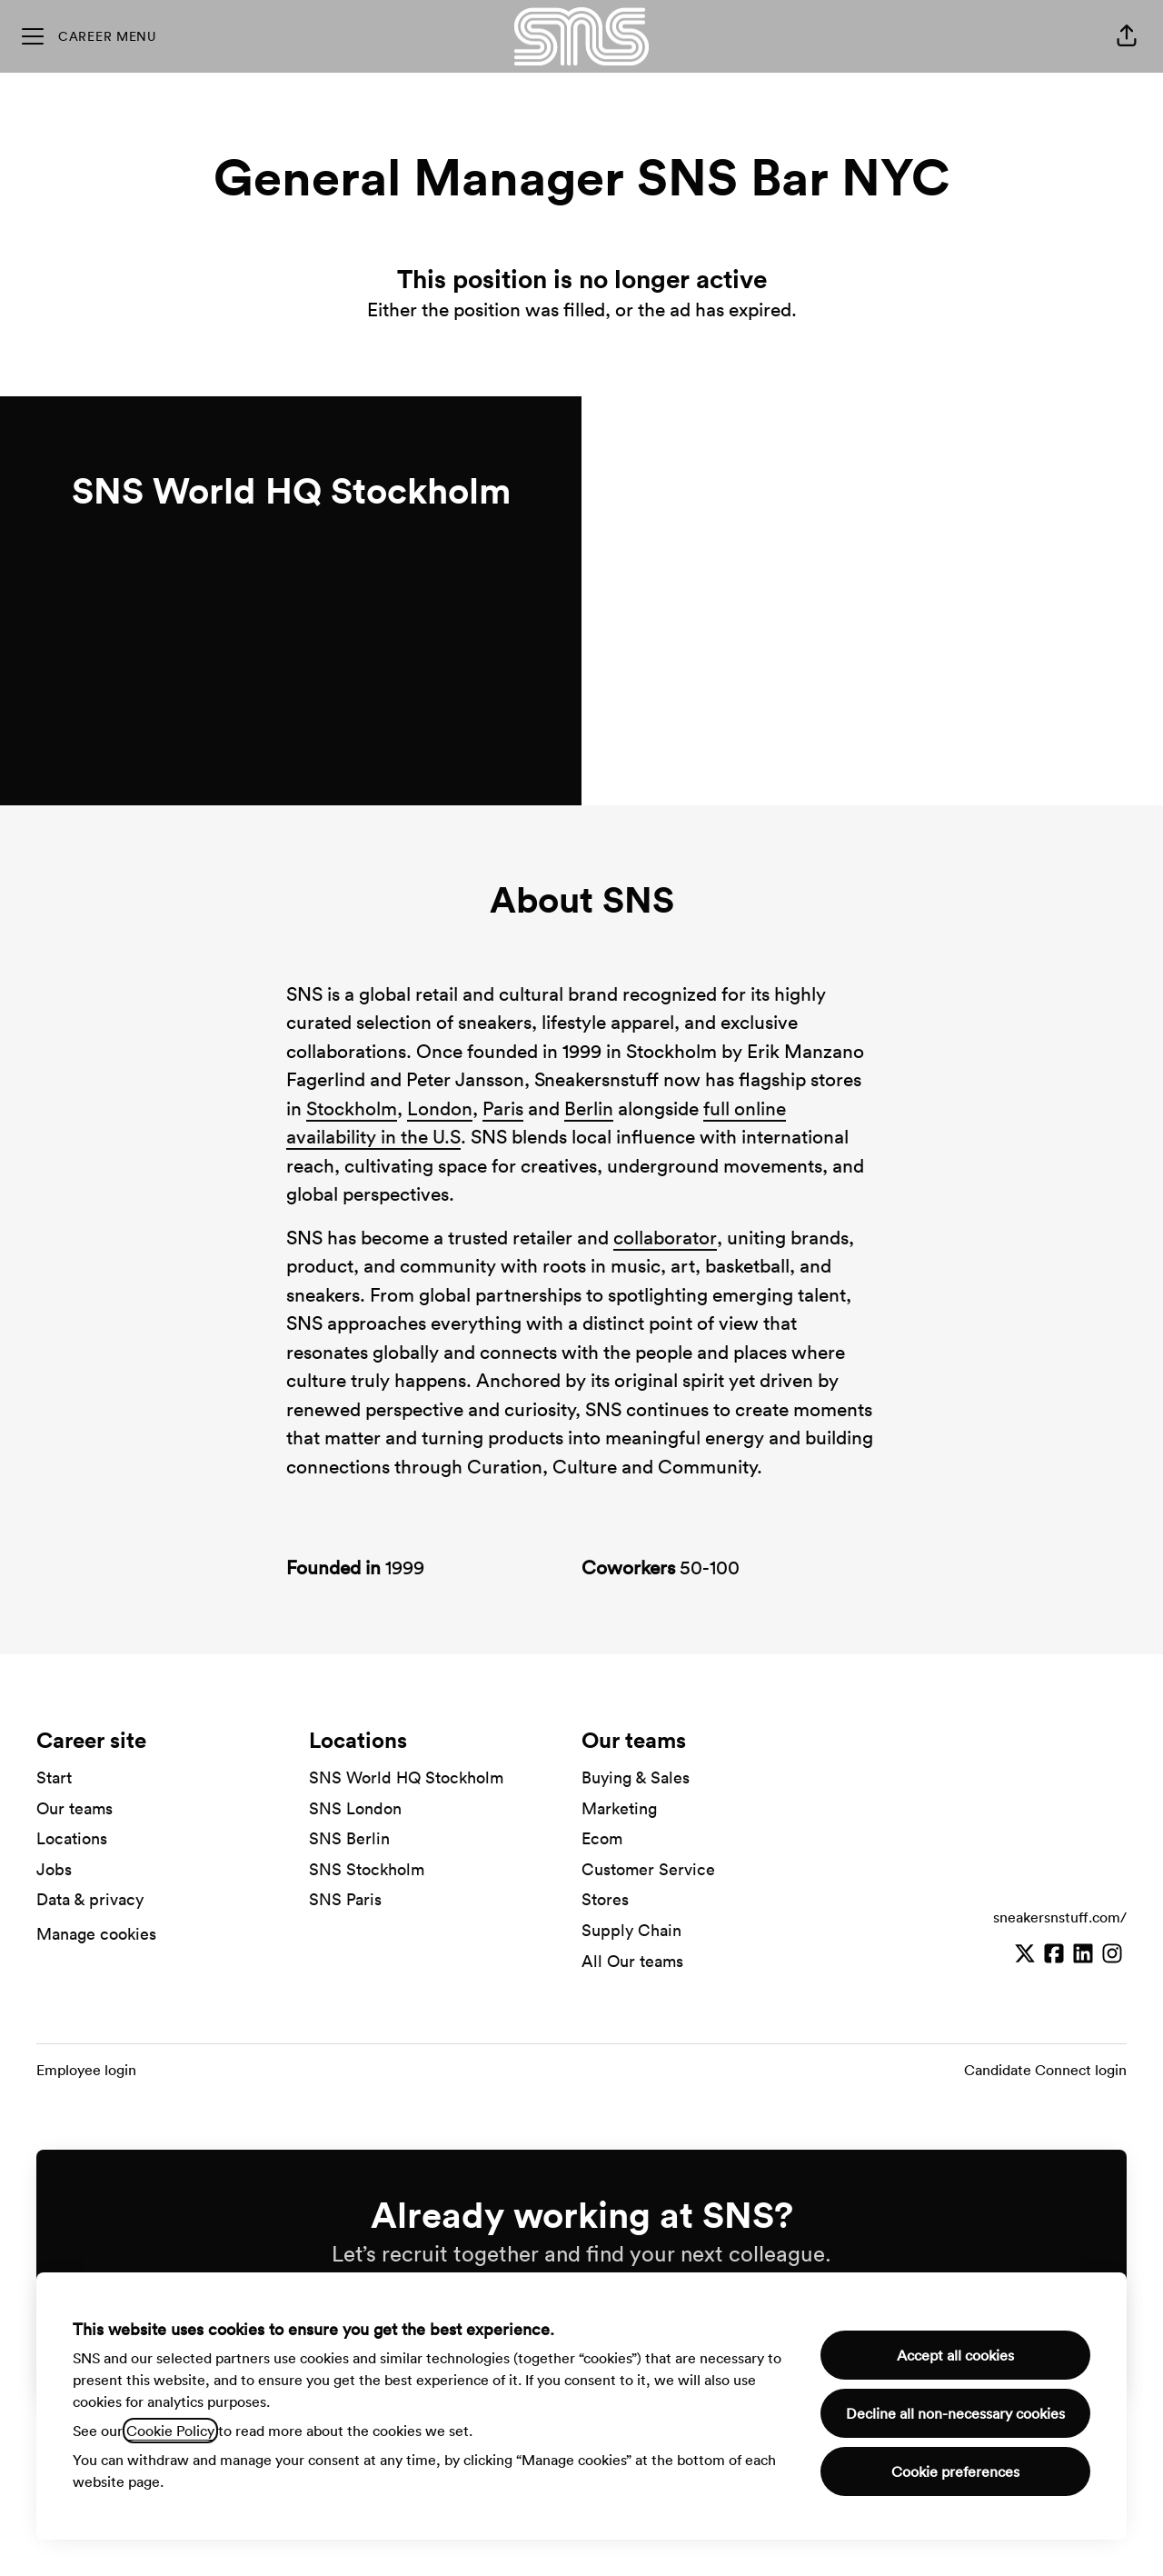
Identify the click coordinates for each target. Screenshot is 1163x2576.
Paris (502, 1108)
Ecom (602, 1838)
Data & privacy (90, 1899)
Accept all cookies (955, 2355)
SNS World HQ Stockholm (406, 1777)
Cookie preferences (955, 2471)
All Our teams (632, 1961)
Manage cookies (96, 1933)
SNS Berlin (349, 1838)
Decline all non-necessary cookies (955, 2413)
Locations (71, 1838)
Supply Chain (631, 1930)
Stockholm (351, 1108)
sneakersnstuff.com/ (1060, 1917)
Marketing (619, 1808)
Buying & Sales (636, 1777)
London (439, 1108)
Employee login (86, 2070)
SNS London (355, 1808)
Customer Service (648, 1869)
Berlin (588, 1108)
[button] (1126, 36)
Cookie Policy (170, 2430)
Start (54, 1777)
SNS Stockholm (366, 1869)
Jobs (54, 1869)
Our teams (74, 1808)
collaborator (665, 1237)
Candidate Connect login (1045, 2070)
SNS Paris (345, 1899)
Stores (605, 1899)
